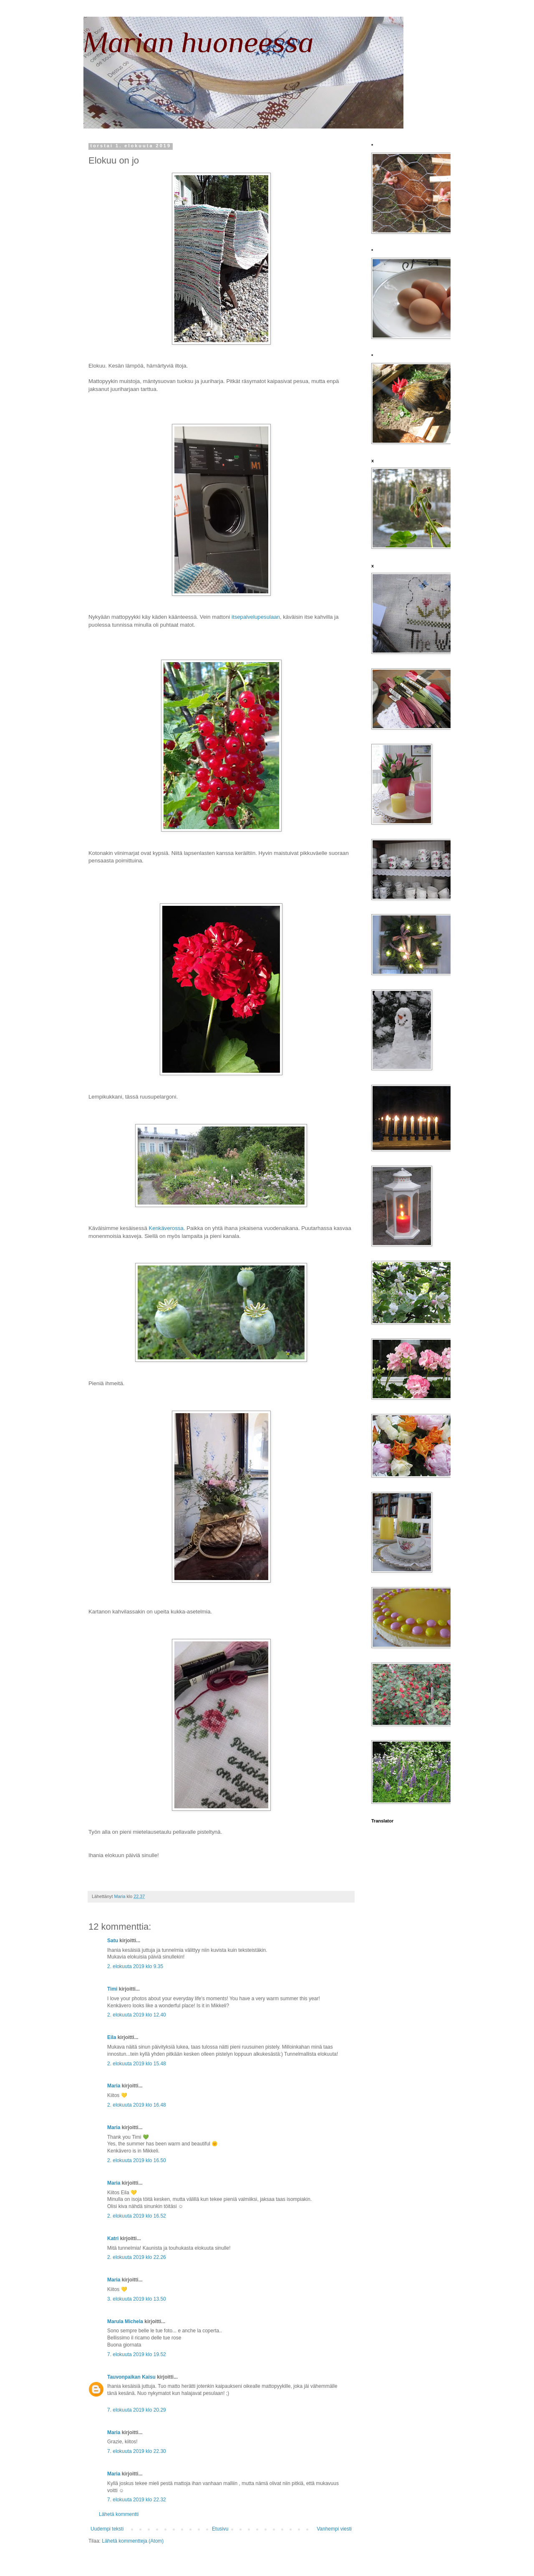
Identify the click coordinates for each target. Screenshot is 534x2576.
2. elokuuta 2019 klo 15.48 (136, 2064)
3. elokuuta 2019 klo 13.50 (136, 2299)
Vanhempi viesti (334, 2529)
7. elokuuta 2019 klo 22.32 (136, 2500)
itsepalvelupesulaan (256, 617)
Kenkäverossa (166, 1228)
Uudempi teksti (107, 2529)
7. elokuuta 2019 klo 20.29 (136, 2410)
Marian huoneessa (198, 42)
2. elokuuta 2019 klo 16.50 (136, 2160)
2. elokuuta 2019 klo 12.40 (136, 2015)
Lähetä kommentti (119, 2514)
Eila (111, 2037)
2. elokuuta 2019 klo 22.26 (136, 2257)
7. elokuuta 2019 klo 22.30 (136, 2451)
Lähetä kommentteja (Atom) (133, 2541)
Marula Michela (125, 2321)
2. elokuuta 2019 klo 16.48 (136, 2105)
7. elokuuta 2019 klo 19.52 (136, 2354)
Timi (112, 1989)
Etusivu (220, 2529)
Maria (113, 2086)
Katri (112, 2238)
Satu (112, 1940)
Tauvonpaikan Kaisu (131, 2377)
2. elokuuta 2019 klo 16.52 (136, 2216)
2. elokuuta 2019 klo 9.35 (135, 1966)
